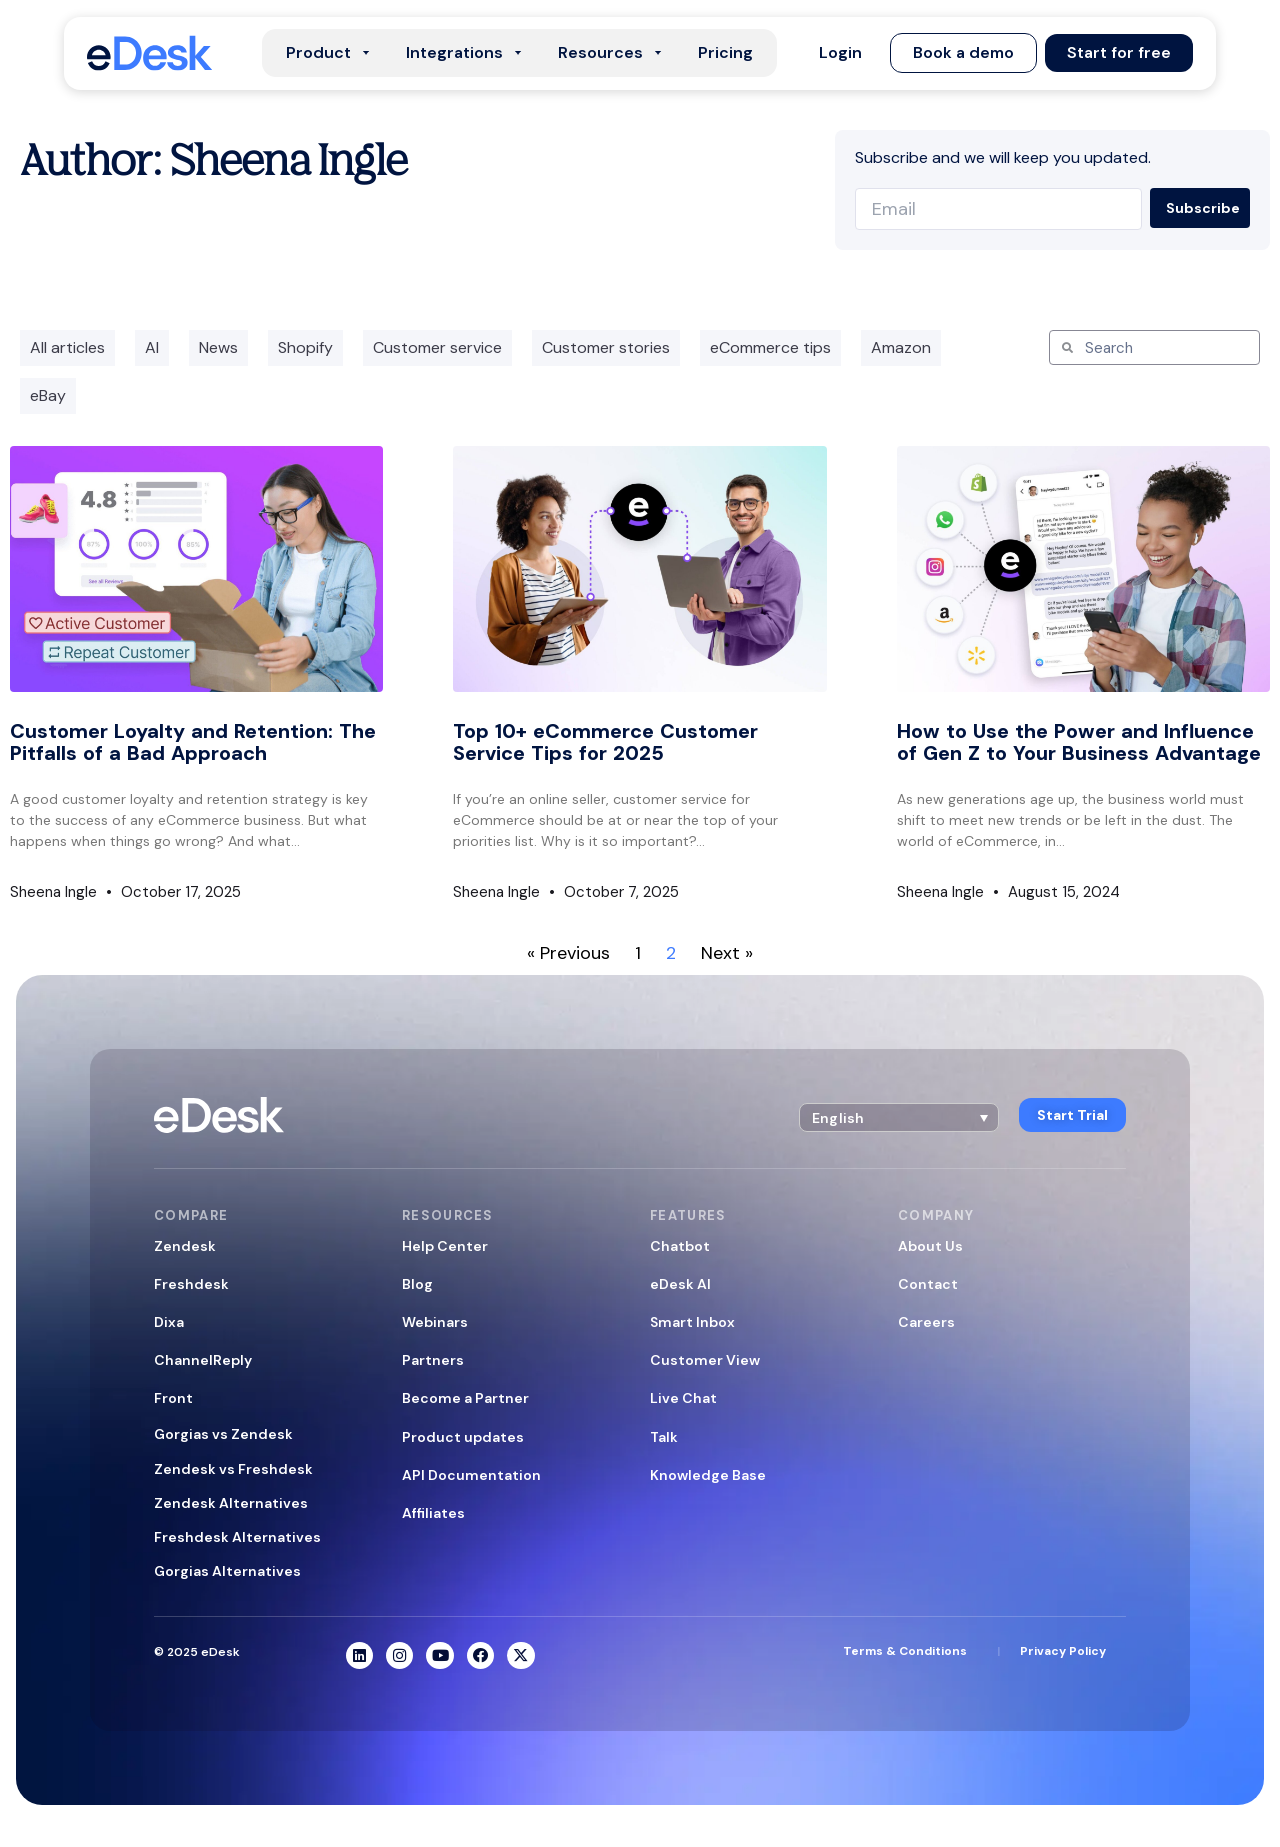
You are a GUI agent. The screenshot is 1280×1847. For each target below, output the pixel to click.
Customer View (705, 1360)
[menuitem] (895, 1115)
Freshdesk (191, 1284)
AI (152, 347)
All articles (67, 347)
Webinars (435, 1322)
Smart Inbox (692, 1322)
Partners (433, 1360)
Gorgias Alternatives (227, 1571)
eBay (48, 395)
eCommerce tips (770, 347)
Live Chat (683, 1398)
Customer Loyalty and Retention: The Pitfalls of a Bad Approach (193, 742)
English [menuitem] (834, 1116)
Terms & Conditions (905, 1652)
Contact (928, 1284)
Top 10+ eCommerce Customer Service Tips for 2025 (605, 742)
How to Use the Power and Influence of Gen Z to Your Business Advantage (1079, 742)
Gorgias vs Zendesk (223, 1434)
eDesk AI (680, 1284)
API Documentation (471, 1475)
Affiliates (433, 1513)
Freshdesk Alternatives (237, 1537)
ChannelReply (203, 1360)
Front (173, 1398)
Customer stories (606, 347)
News (218, 347)
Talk (664, 1437)
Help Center (445, 1246)
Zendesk (185, 1246)
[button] (839, 53)
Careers (926, 1322)
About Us (930, 1246)
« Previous (568, 953)
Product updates (463, 1437)
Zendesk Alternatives (231, 1503)
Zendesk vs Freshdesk (233, 1469)
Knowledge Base (708, 1475)
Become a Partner (465, 1398)
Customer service (437, 347)
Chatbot (680, 1246)
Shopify (305, 347)
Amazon (901, 347)
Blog (417, 1284)
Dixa (169, 1322)
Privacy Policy (1063, 1652)
